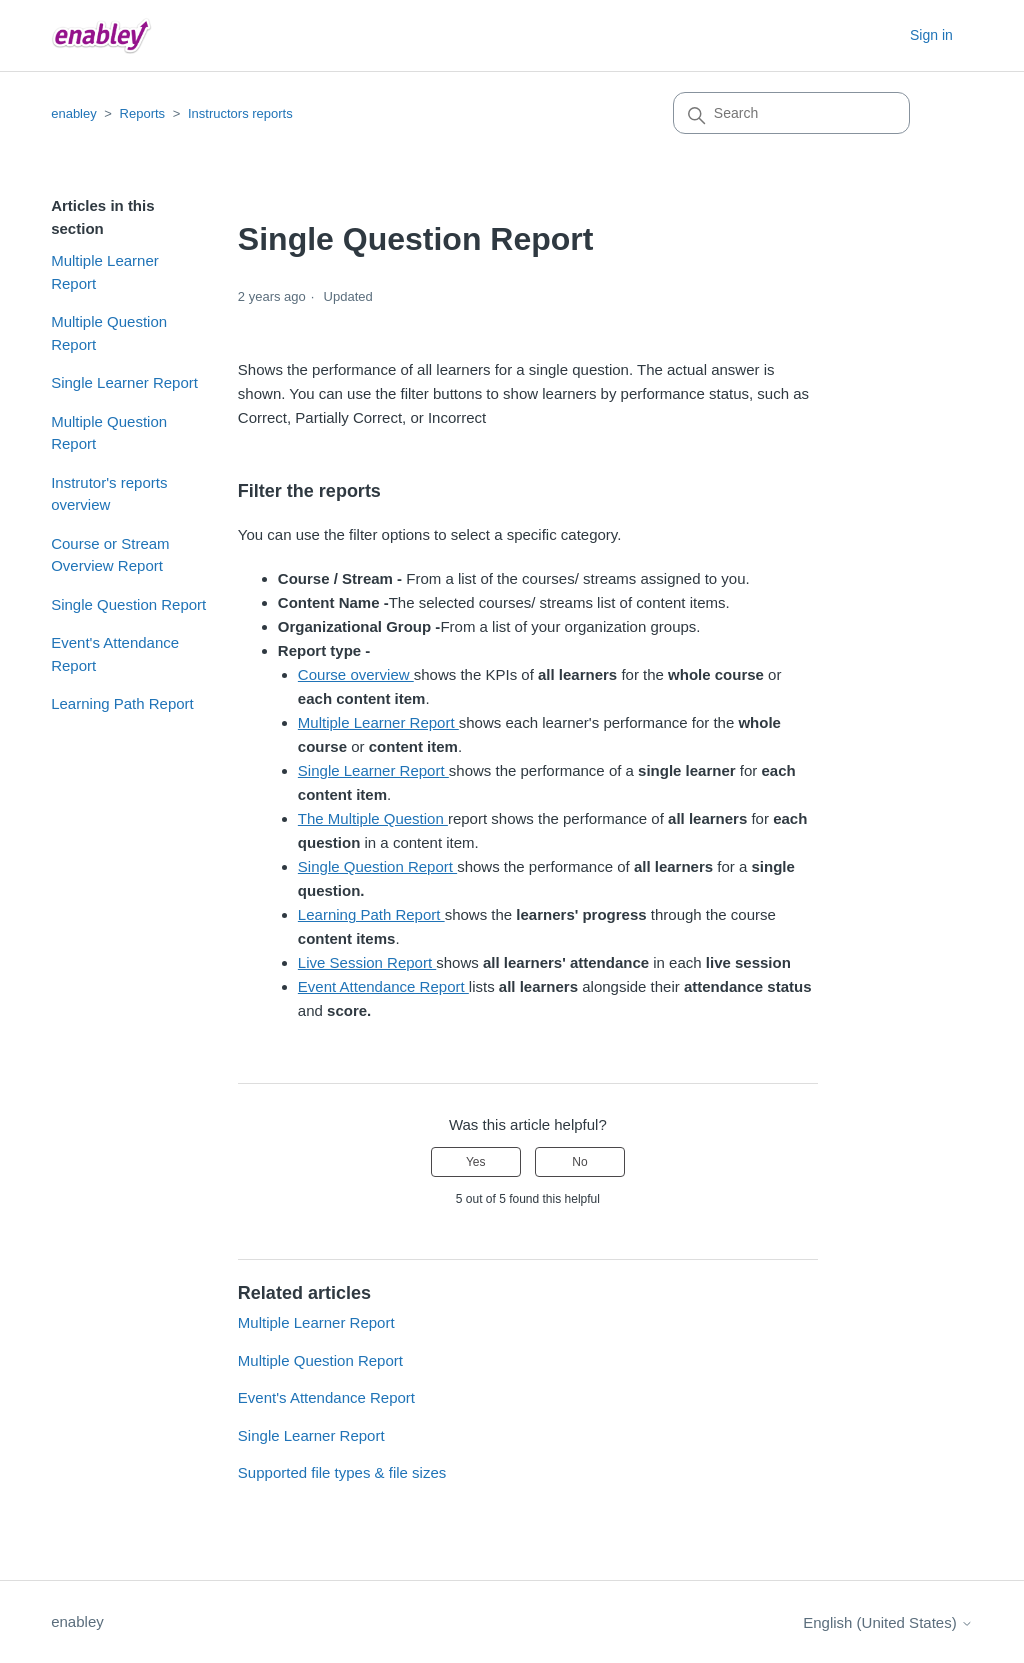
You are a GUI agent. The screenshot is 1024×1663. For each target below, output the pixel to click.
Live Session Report (367, 962)
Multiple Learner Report (105, 272)
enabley (74, 113)
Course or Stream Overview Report (110, 555)
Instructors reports (240, 113)
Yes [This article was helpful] (476, 1162)
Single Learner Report (124, 382)
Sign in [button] (931, 35)
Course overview (356, 674)
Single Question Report (128, 604)
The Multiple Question (373, 818)
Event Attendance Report (383, 986)
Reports (143, 113)
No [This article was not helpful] (579, 1162)
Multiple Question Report (109, 333)
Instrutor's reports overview (109, 494)
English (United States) (888, 1622)
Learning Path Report (122, 703)
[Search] (791, 113)
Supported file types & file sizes (342, 1472)
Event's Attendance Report (115, 654)
